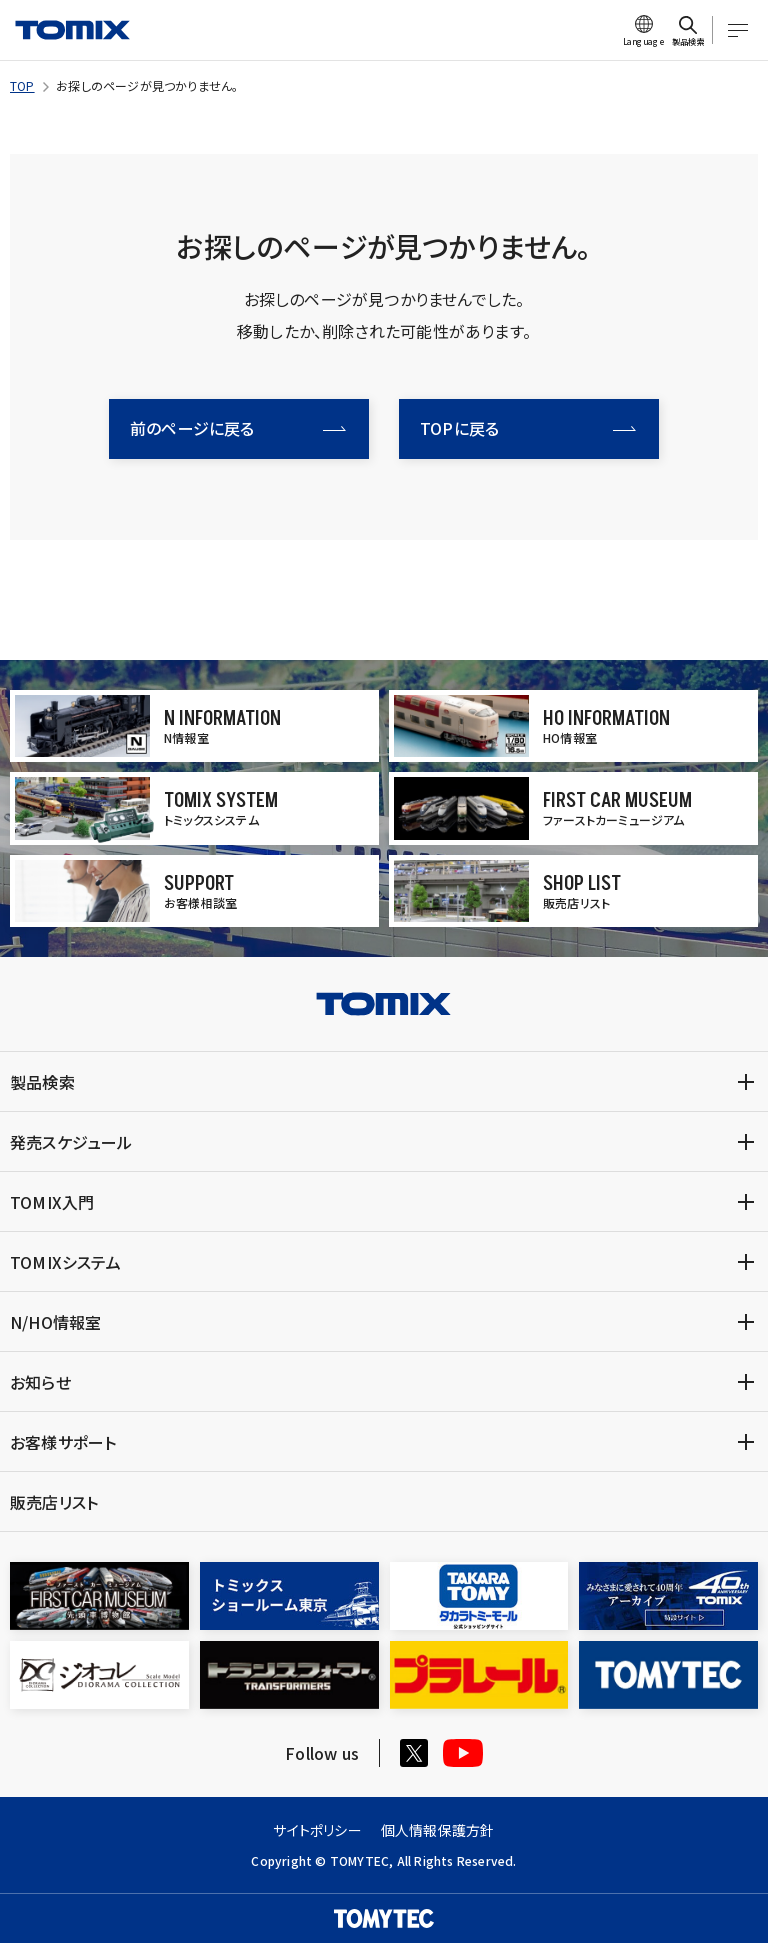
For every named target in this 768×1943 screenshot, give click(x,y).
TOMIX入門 (52, 1202)
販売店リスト (54, 1502)
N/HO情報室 (55, 1322)
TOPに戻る (528, 428)
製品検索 (42, 1082)
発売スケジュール (71, 1142)
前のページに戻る (238, 428)
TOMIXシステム (65, 1262)
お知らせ (40, 1382)
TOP (22, 85)
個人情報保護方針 (438, 1830)
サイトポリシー (317, 1830)
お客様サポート (63, 1442)
